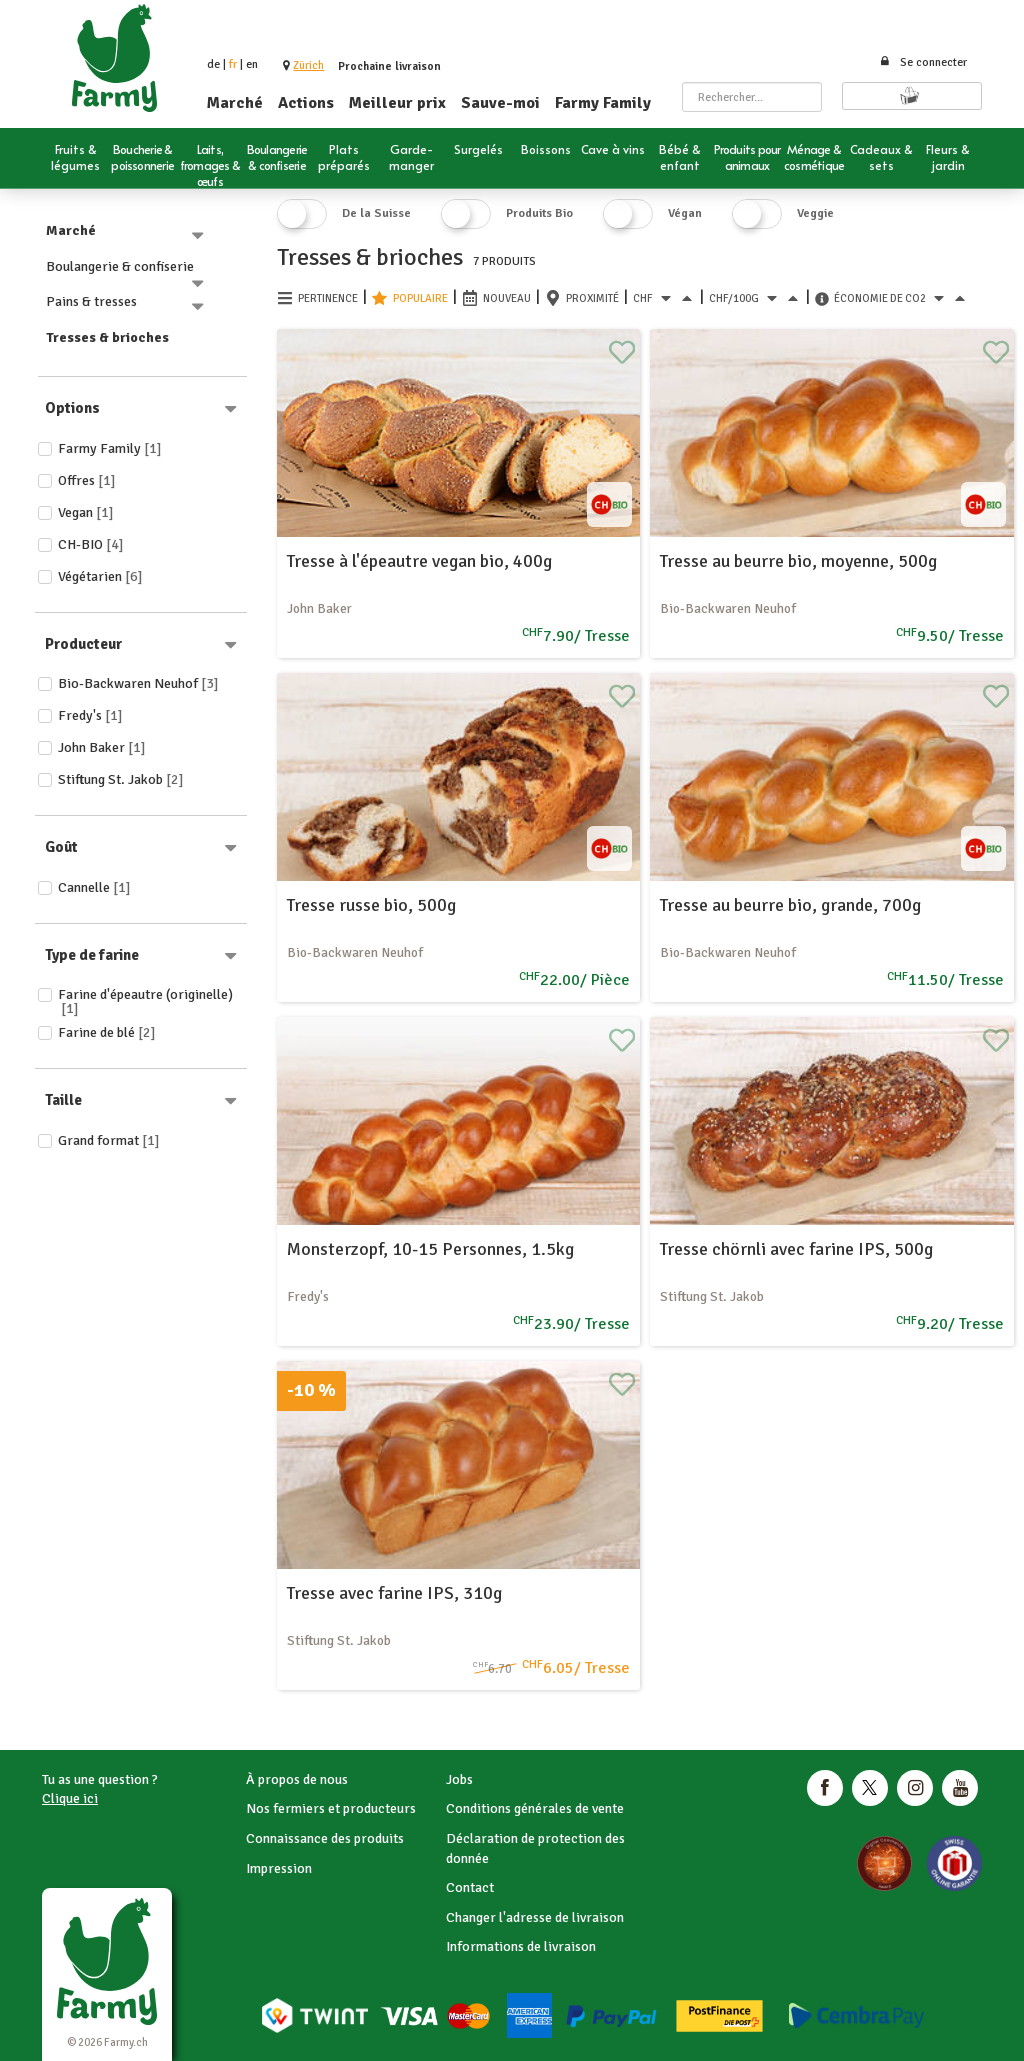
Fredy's (90, 715)
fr (233, 64)
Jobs (459, 1779)
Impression (279, 1868)
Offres (87, 480)
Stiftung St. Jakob (121, 779)
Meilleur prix (397, 103)
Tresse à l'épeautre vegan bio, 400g (419, 561)
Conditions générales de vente (535, 1808)
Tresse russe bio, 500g (371, 905)
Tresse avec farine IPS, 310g (394, 1593)
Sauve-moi (500, 103)
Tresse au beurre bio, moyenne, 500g (798, 561)
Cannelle (94, 887)
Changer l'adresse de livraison (535, 1917)
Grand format (109, 1140)
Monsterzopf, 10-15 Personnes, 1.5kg (430, 1249)
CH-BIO (91, 544)
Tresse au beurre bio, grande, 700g (790, 905)
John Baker (102, 747)
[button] (308, 65)
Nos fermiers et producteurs (331, 1808)
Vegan (86, 512)
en (252, 64)
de (213, 64)
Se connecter (923, 62)
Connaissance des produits (325, 1838)
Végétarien (100, 576)
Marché (235, 103)
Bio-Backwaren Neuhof (138, 683)
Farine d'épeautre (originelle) (145, 1001)
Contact (470, 1887)
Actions (306, 103)
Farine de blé (107, 1032)
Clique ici (70, 1798)
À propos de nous (297, 1779)
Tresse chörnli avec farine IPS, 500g (796, 1249)
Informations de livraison (521, 1946)
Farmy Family (603, 103)
